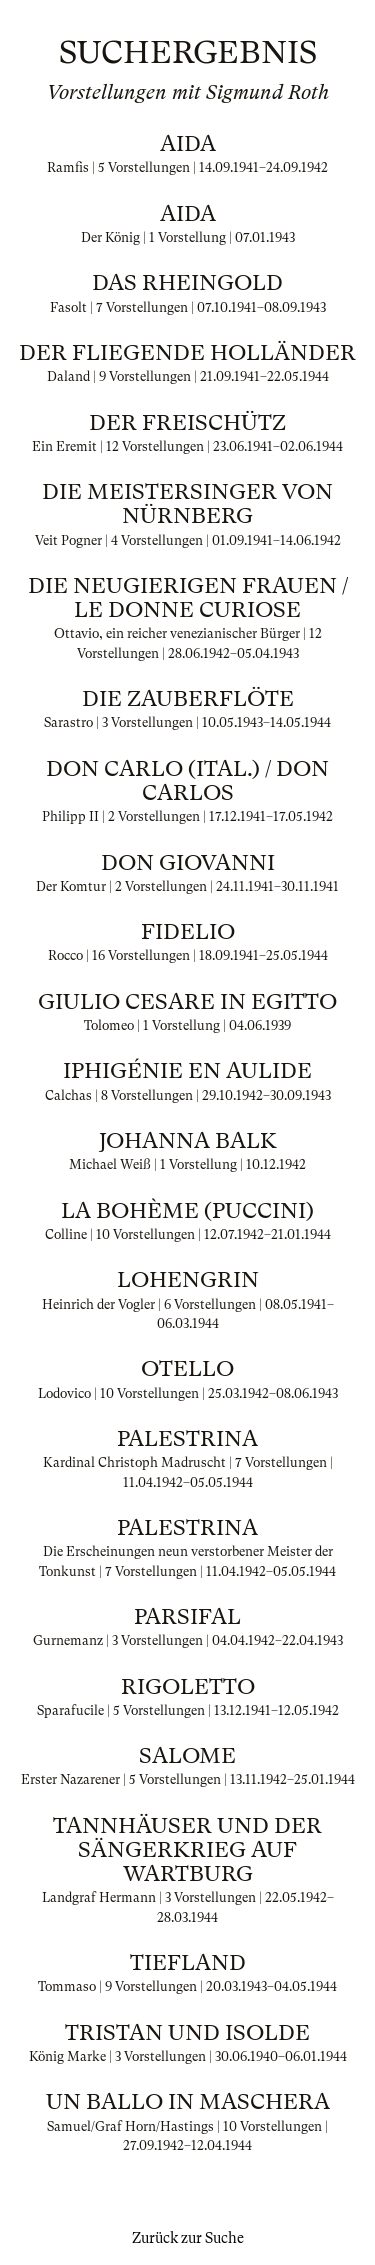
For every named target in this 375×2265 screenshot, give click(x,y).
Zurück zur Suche (188, 2238)
